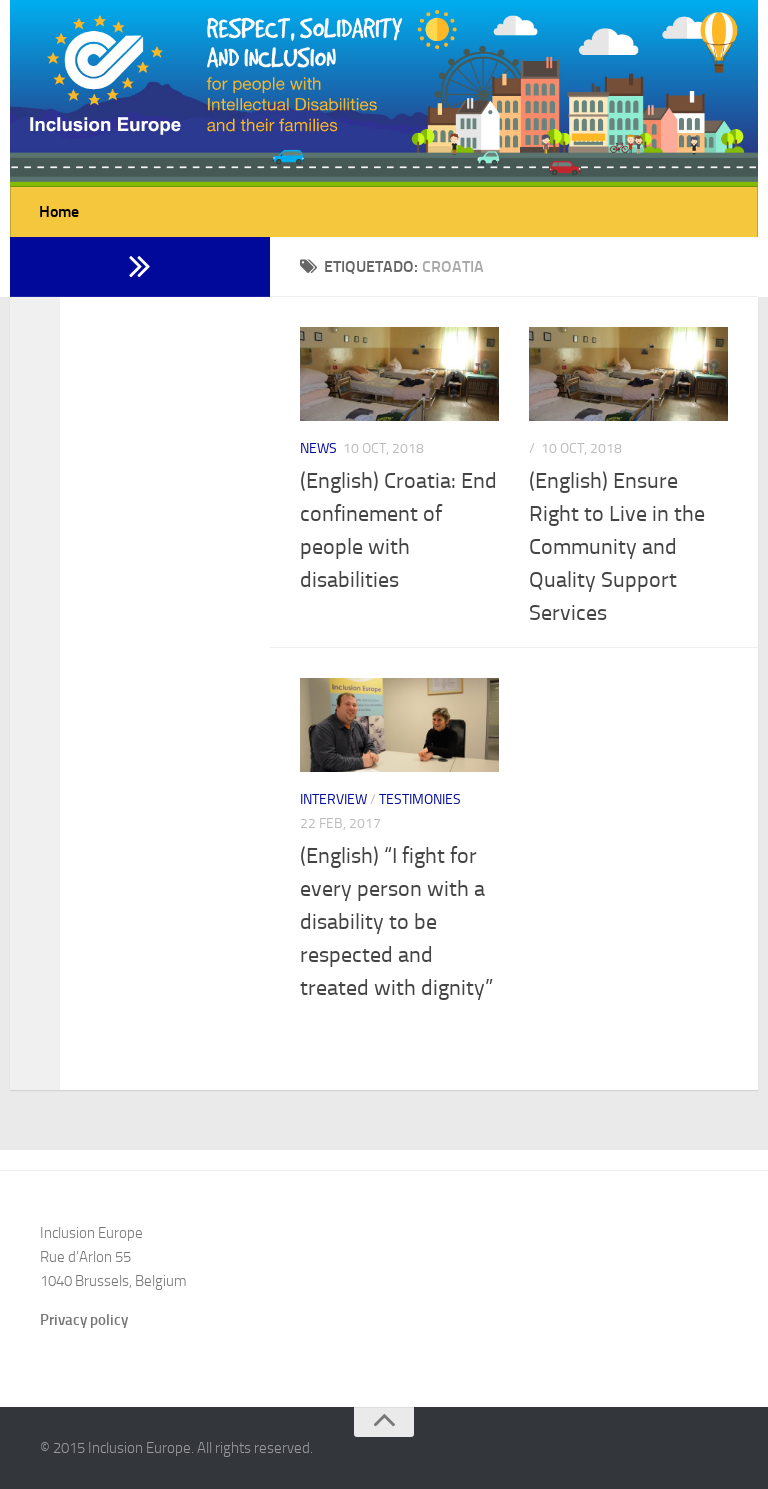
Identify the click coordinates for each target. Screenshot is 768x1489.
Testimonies (420, 799)
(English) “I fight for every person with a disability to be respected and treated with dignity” (396, 922)
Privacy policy (84, 1320)
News (318, 448)
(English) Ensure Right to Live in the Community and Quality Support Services (617, 547)
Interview (333, 799)
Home (59, 211)
